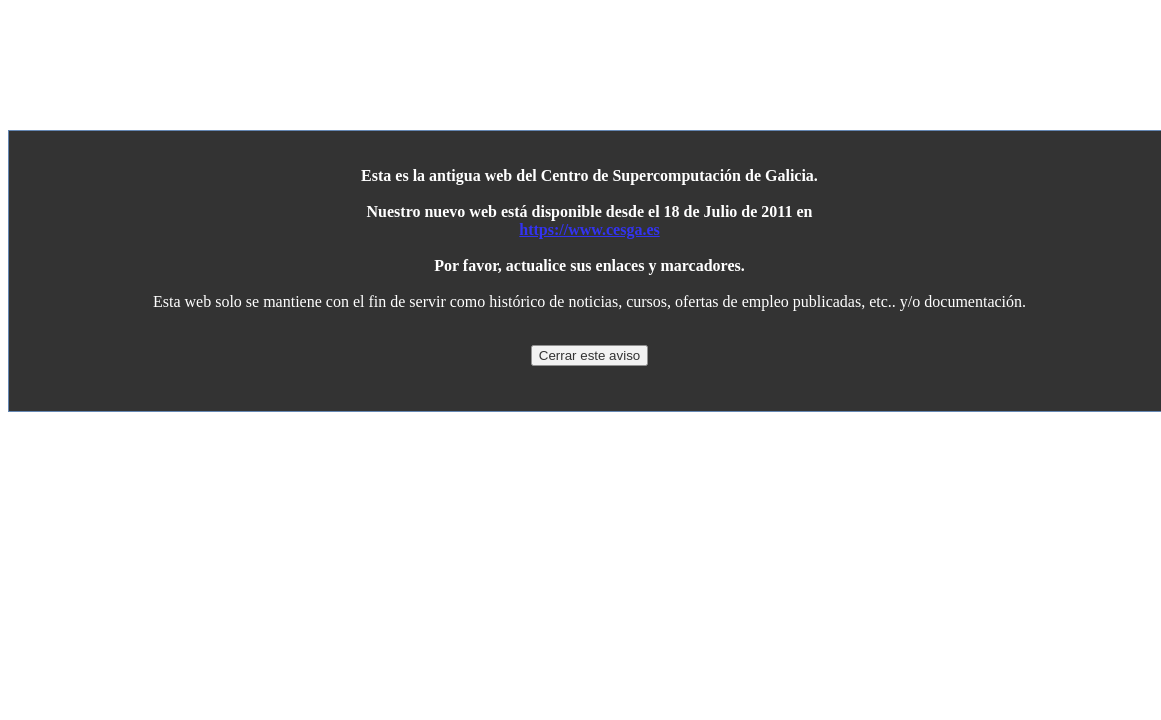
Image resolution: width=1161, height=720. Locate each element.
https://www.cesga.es (589, 229)
